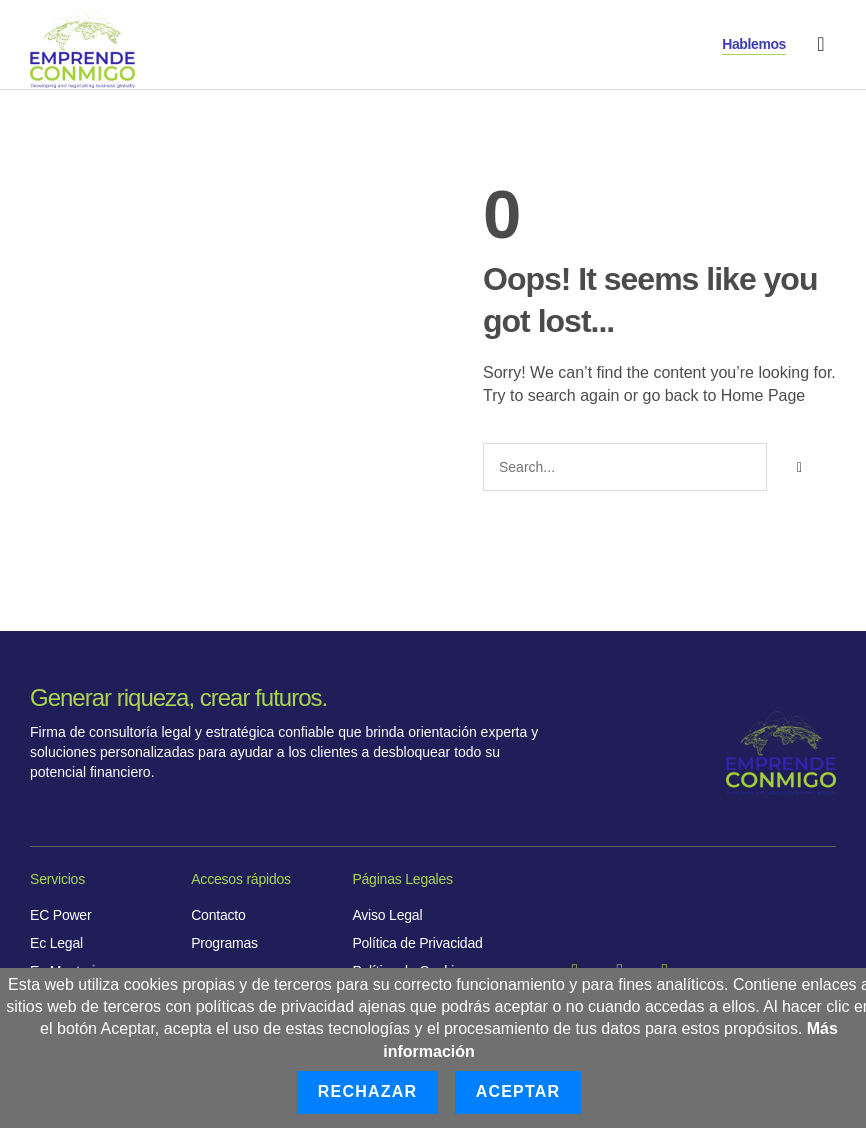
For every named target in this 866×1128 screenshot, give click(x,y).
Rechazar (367, 1091)
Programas (224, 943)
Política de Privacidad (417, 943)
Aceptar (518, 1091)
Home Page (763, 395)
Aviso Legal (387, 915)
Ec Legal (56, 943)
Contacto (218, 915)
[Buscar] (799, 467)
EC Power (60, 915)
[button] (820, 44)
